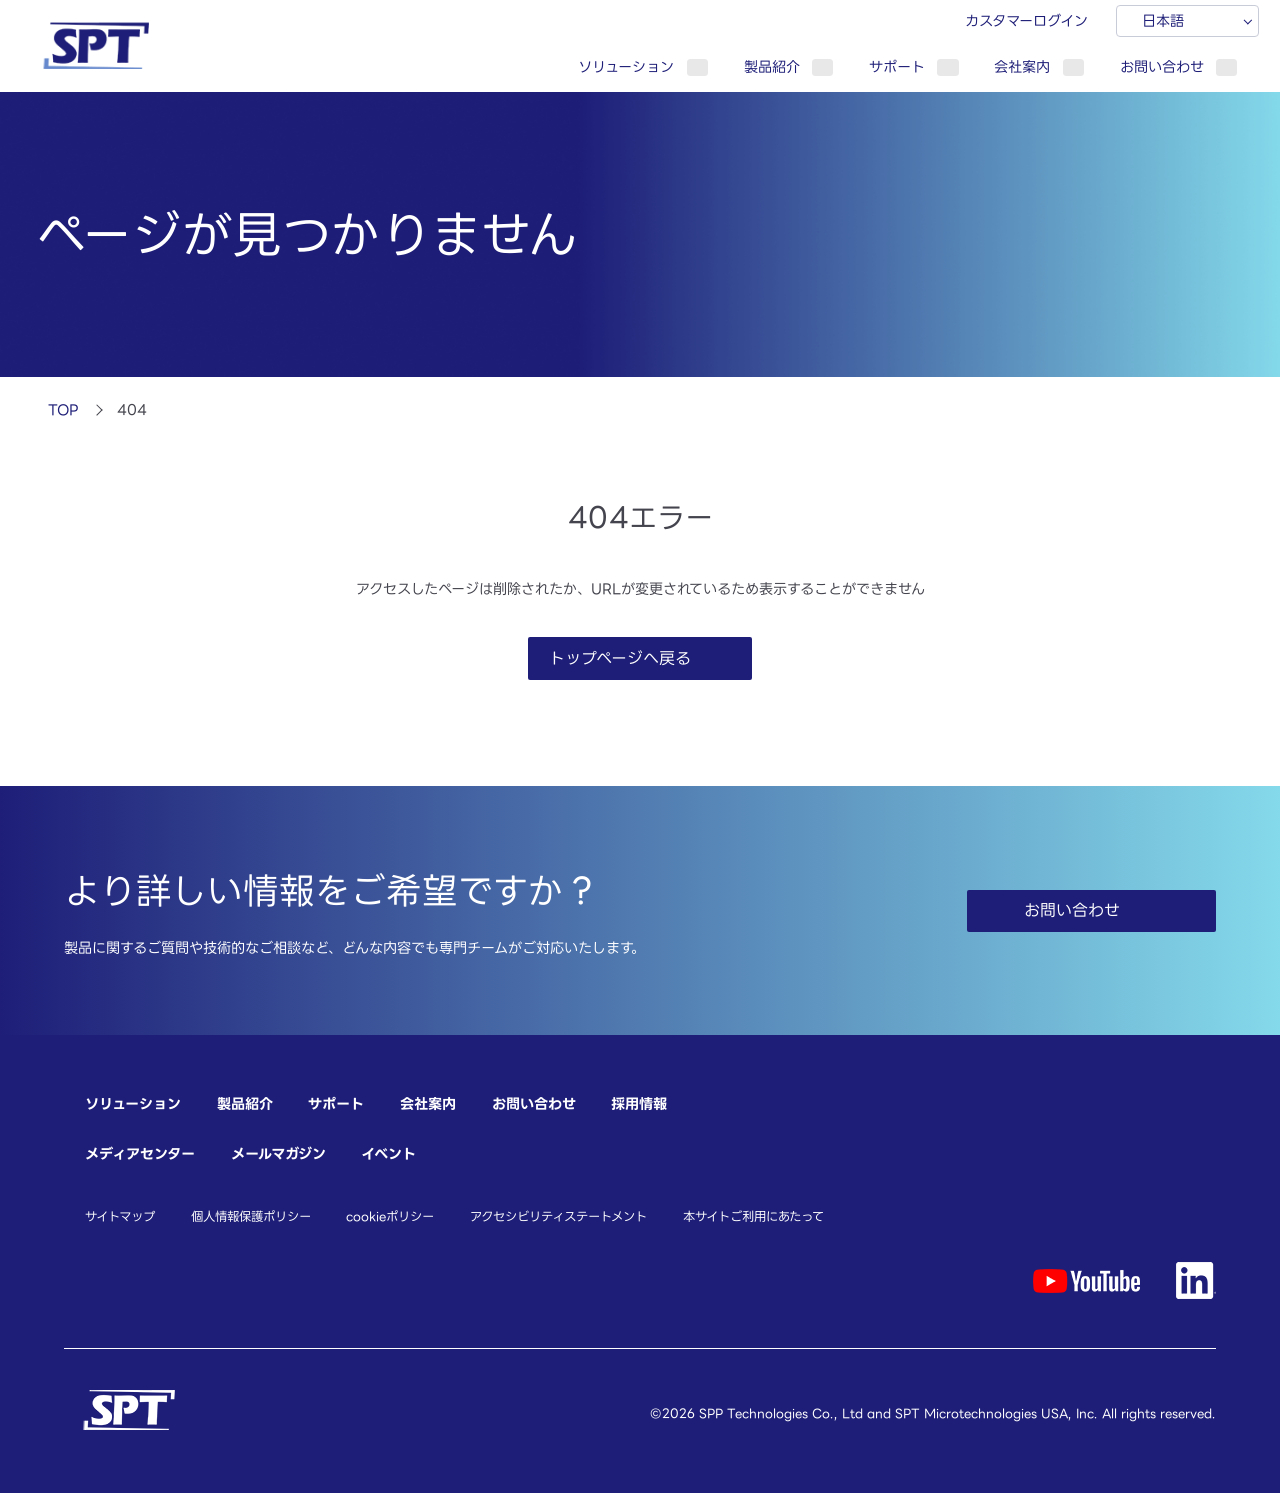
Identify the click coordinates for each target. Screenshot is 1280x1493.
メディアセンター (140, 1153)
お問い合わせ (1162, 66)
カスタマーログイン (1026, 20)
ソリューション (626, 66)
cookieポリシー (390, 1216)
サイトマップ (120, 1216)
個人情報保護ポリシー (251, 1216)
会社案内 (1022, 66)
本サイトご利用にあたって (753, 1216)
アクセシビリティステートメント (558, 1216)
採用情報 (639, 1103)
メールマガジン (278, 1153)
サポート (897, 66)
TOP (63, 409)
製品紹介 (772, 66)
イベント (388, 1153)
